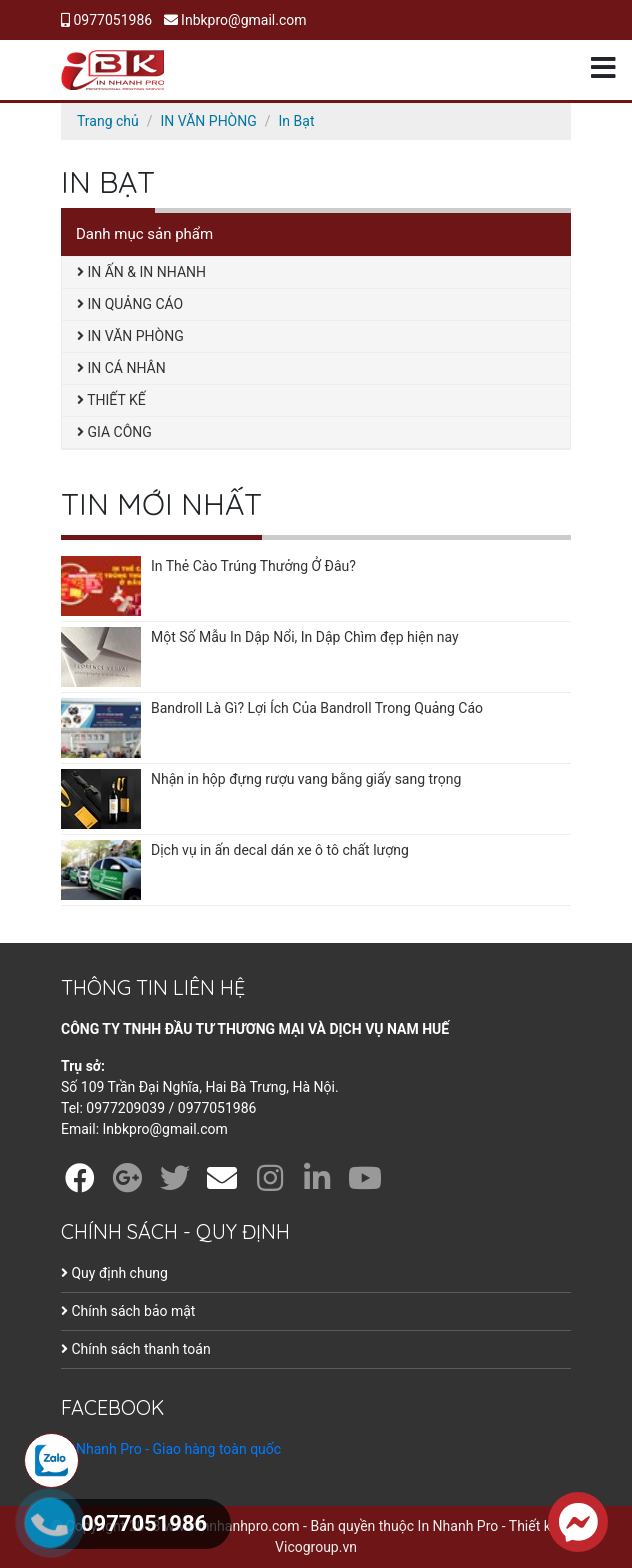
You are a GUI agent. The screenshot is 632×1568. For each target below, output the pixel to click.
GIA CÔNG (114, 432)
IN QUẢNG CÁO (130, 304)
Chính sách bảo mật (128, 1311)
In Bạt (297, 121)
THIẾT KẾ (111, 400)
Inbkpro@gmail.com (235, 20)
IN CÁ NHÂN (121, 368)
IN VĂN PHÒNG (209, 121)
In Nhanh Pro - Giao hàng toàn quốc (171, 1449)
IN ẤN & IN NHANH (141, 272)
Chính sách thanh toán (136, 1349)
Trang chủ (108, 121)
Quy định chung (114, 1273)
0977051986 (106, 20)
